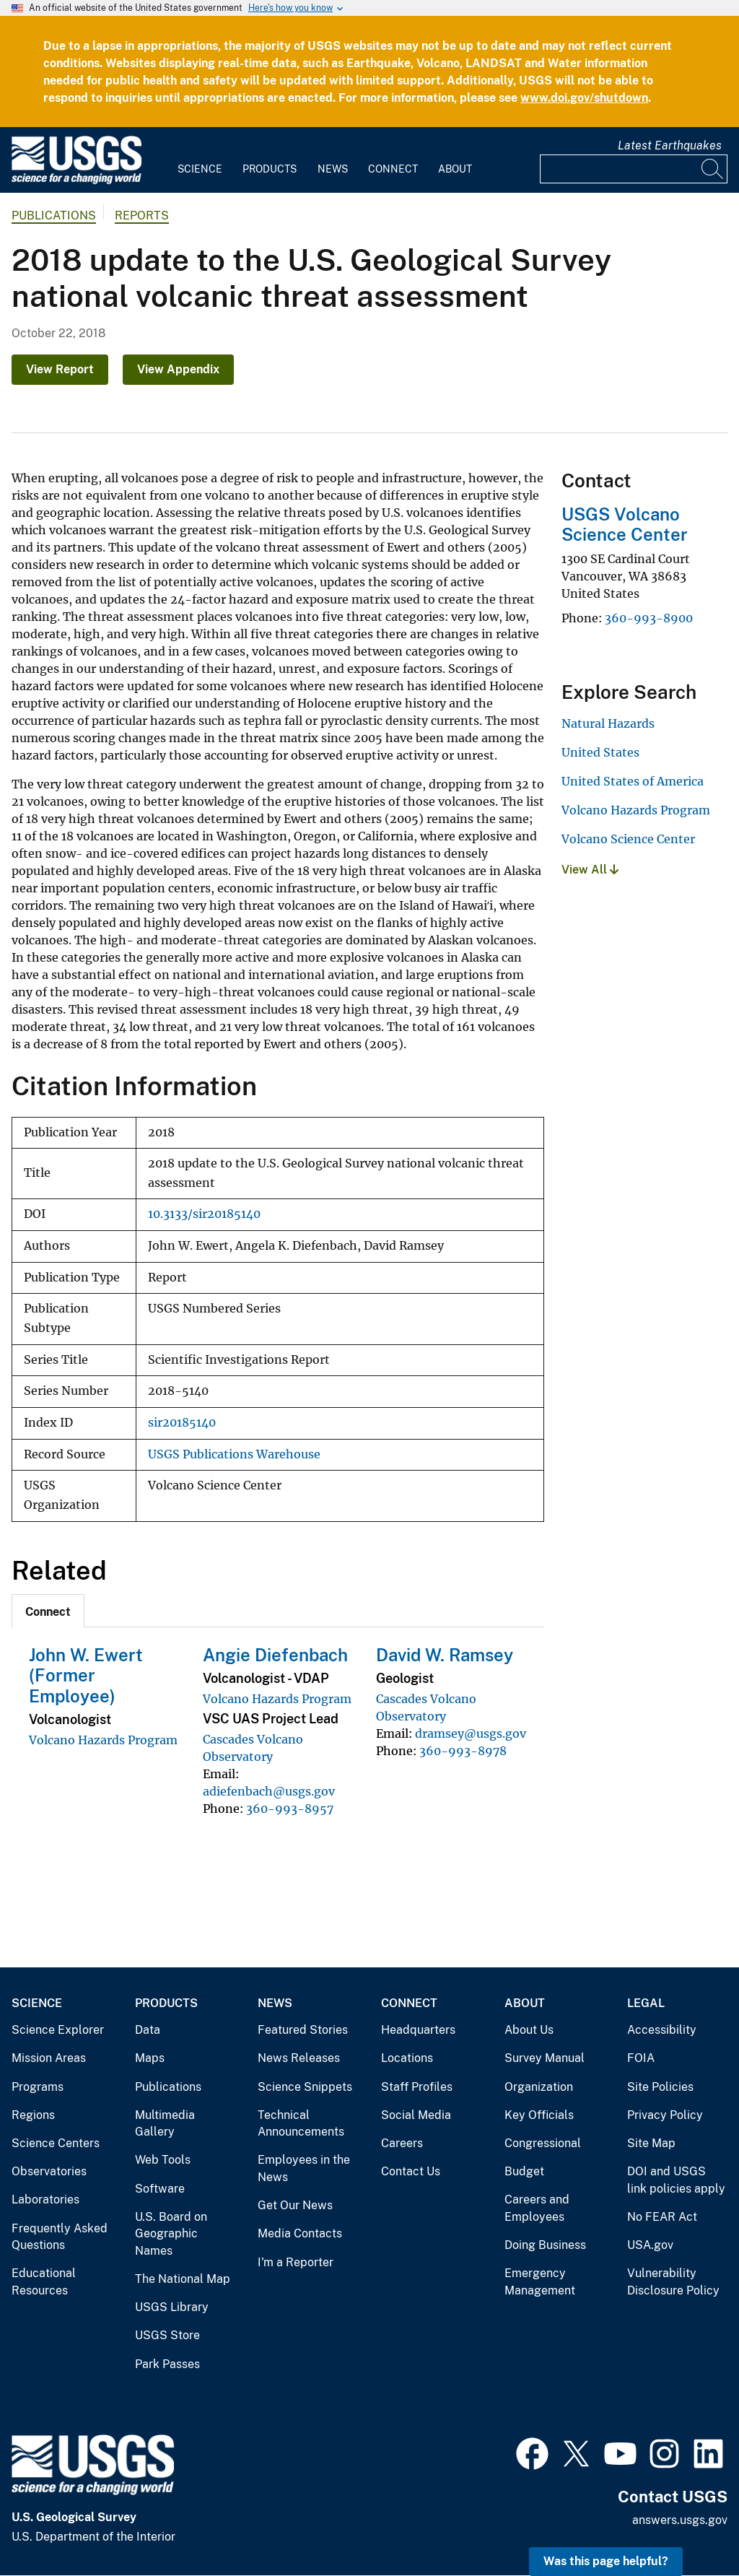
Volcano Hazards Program (103, 1740)
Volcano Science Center (628, 839)
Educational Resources (44, 2281)
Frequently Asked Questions (60, 2237)
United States (600, 752)
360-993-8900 (649, 618)
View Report (60, 369)
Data (147, 2030)
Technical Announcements (301, 2123)
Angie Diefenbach (275, 1655)
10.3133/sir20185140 (204, 1214)
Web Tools (163, 2160)
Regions (33, 2115)
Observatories (49, 2171)
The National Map (182, 2279)
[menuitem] (199, 160)
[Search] (713, 169)
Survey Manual (544, 2058)
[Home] (76, 181)
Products (269, 169)
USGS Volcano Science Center (624, 524)
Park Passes (167, 2364)
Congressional (542, 2143)
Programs (38, 2087)
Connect (393, 169)
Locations (407, 2058)
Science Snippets (305, 2087)
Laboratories (45, 2199)
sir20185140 (182, 1423)
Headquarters (418, 2030)
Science (200, 169)
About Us (529, 2030)
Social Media (416, 2115)
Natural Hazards (608, 723)
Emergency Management (539, 2281)
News (333, 169)
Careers (402, 2143)
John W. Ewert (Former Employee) (86, 1676)
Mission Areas (49, 2058)
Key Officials (539, 2115)
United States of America (632, 781)
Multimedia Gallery (165, 2123)
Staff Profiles (416, 2087)
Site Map (651, 2143)
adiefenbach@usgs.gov (269, 1791)
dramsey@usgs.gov (470, 1733)
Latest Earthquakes (670, 145)
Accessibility (661, 2030)
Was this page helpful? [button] (605, 2561)
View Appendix (178, 369)
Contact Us (410, 2171)
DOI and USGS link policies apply (676, 2180)
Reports (142, 215)
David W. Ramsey (444, 1655)
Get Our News (295, 2205)
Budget (524, 2171)
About (455, 169)
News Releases (299, 2058)
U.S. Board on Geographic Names (171, 2234)
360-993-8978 (463, 1751)
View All (589, 869)
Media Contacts (300, 2233)
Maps (150, 2058)
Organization (538, 2087)
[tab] (48, 1610)
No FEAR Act (662, 2217)
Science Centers (56, 2143)
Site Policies (660, 2087)
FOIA (641, 2058)
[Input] (633, 169)
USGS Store (167, 2335)
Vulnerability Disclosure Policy (673, 2281)
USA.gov (650, 2245)
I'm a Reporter (295, 2262)
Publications (54, 215)
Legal (646, 2003)
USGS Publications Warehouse (234, 1454)
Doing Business (545, 2245)
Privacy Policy (665, 2115)
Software (160, 2189)
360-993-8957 (289, 1808)
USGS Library (172, 2307)
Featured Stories (303, 2030)
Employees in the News (304, 2168)
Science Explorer (58, 2030)
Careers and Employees (536, 2208)
